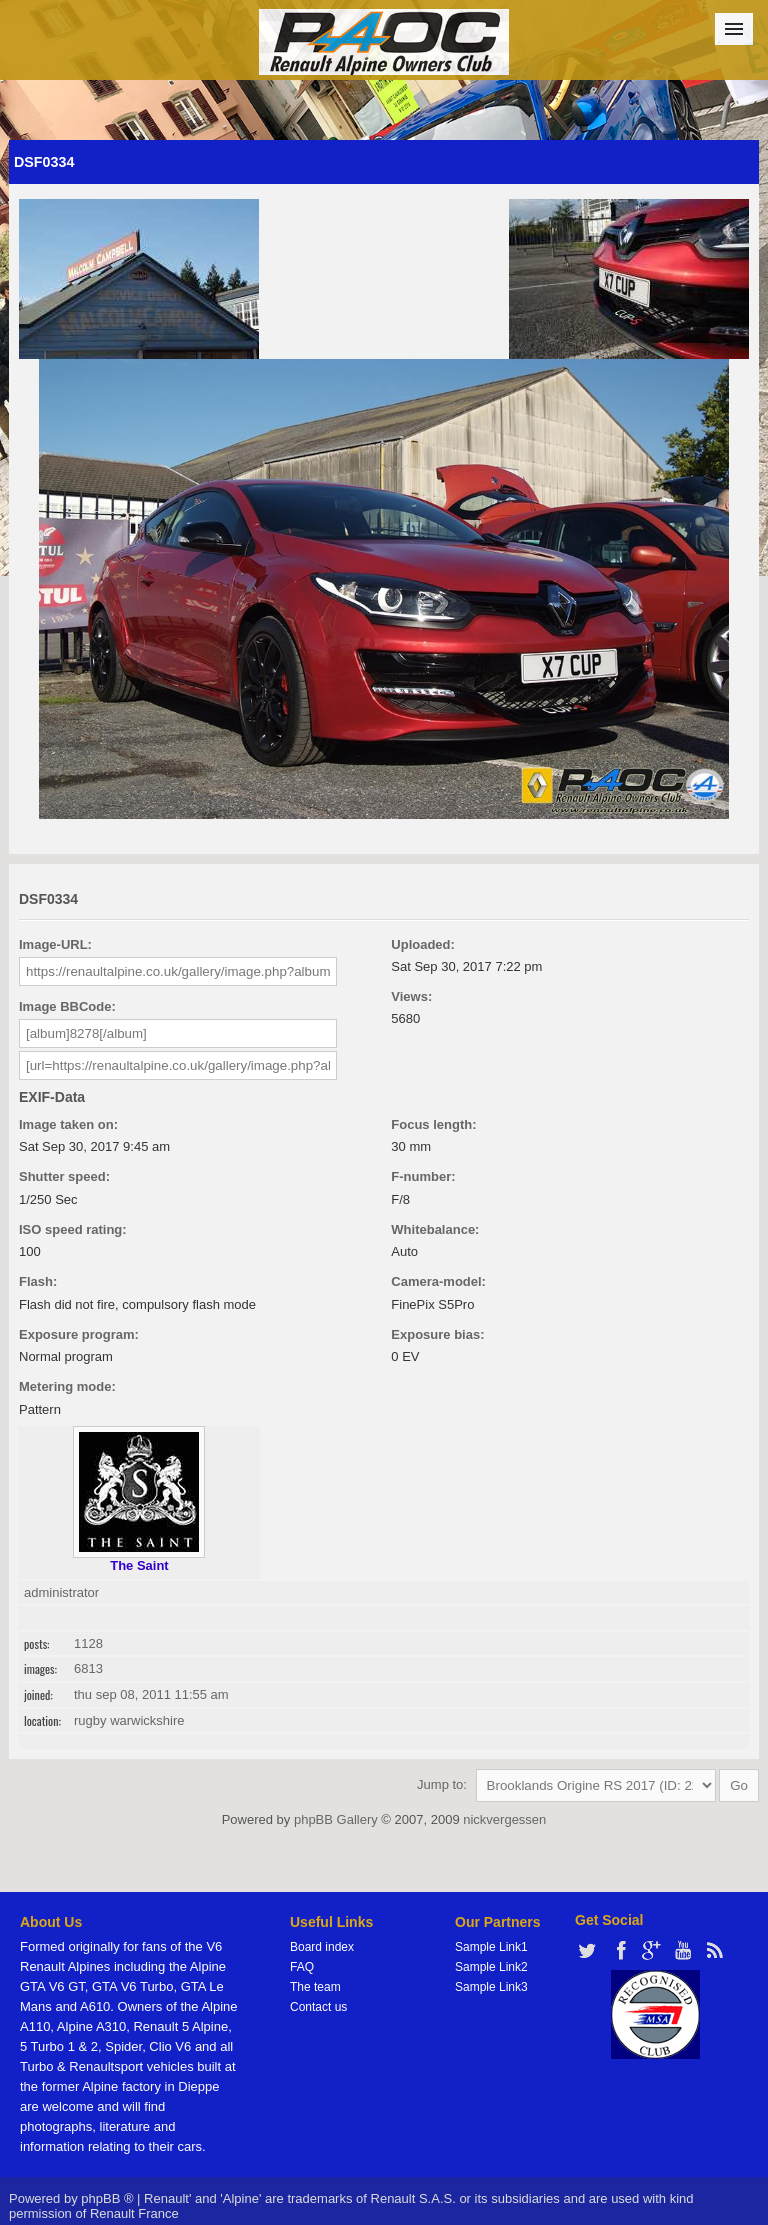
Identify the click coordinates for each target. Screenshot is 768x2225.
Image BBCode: (67, 1006)
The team (315, 1987)
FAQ (302, 1967)
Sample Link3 (491, 1987)
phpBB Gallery (336, 1819)
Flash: (38, 1281)
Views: (411, 996)
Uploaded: (423, 944)
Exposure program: (79, 1334)
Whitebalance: (435, 1229)
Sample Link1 (491, 1947)
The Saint (139, 1565)
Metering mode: (67, 1386)
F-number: (423, 1176)
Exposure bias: (437, 1334)
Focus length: (433, 1124)
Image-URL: (55, 944)
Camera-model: (438, 1281)
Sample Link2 (491, 1967)
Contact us (318, 2007)
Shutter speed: (64, 1176)
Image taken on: (68, 1124)
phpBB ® (107, 2198)
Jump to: (442, 1784)
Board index (322, 1947)
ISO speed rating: (73, 1229)
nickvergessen (504, 1819)
